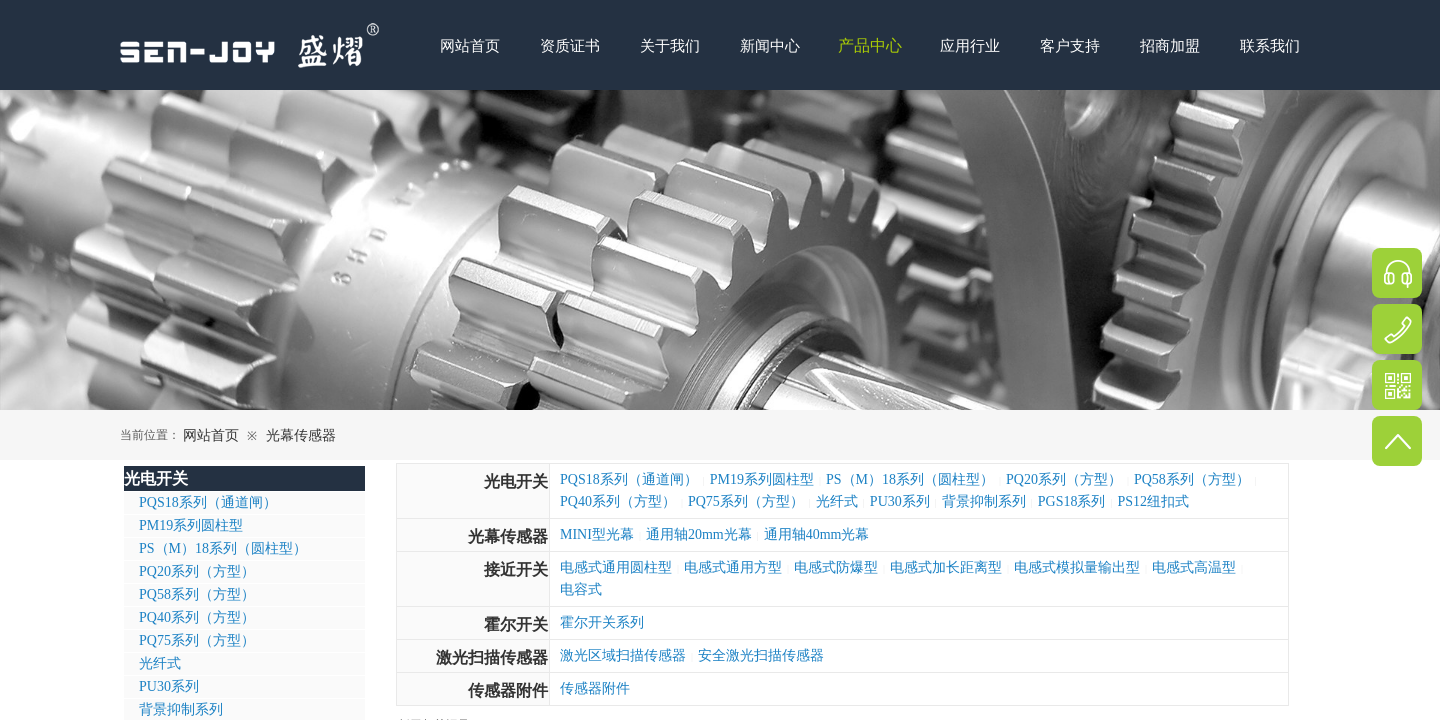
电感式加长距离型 (946, 567)
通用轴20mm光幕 (699, 534)
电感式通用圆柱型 (616, 567)
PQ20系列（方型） (1064, 479)
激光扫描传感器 (492, 657)
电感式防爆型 (836, 567)
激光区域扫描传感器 (623, 655)
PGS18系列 (1072, 501)
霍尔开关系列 (602, 622)
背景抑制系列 (984, 501)
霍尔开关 (516, 624)
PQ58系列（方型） (1192, 479)
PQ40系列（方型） (618, 501)
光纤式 (837, 501)
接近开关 (516, 569)
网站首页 (211, 435)
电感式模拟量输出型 (1077, 567)
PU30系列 (900, 501)
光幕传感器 (301, 435)
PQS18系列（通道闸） (629, 479)
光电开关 (516, 481)
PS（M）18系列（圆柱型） (910, 479)
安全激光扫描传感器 (761, 655)
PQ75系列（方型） (746, 501)
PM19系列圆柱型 (762, 479)
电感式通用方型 (733, 567)
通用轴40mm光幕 (817, 534)
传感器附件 (508, 690)
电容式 (581, 589)
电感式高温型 (1194, 567)
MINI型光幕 (597, 534)
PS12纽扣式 (1154, 501)
